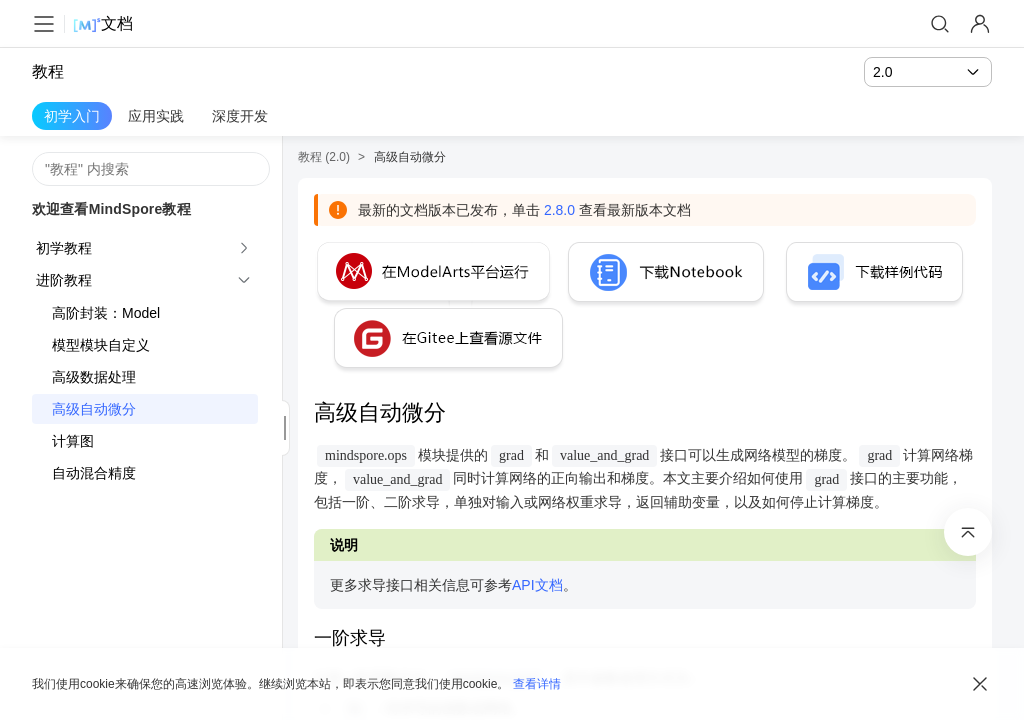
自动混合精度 (94, 473)
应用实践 (156, 116)
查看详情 (537, 684)
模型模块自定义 (101, 345)
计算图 (73, 441)
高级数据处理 (94, 377)
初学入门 (72, 116)
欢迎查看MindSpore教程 (111, 209)
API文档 (537, 585)
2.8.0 (559, 210)
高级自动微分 (94, 409)
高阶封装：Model (106, 313)
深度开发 (240, 116)
